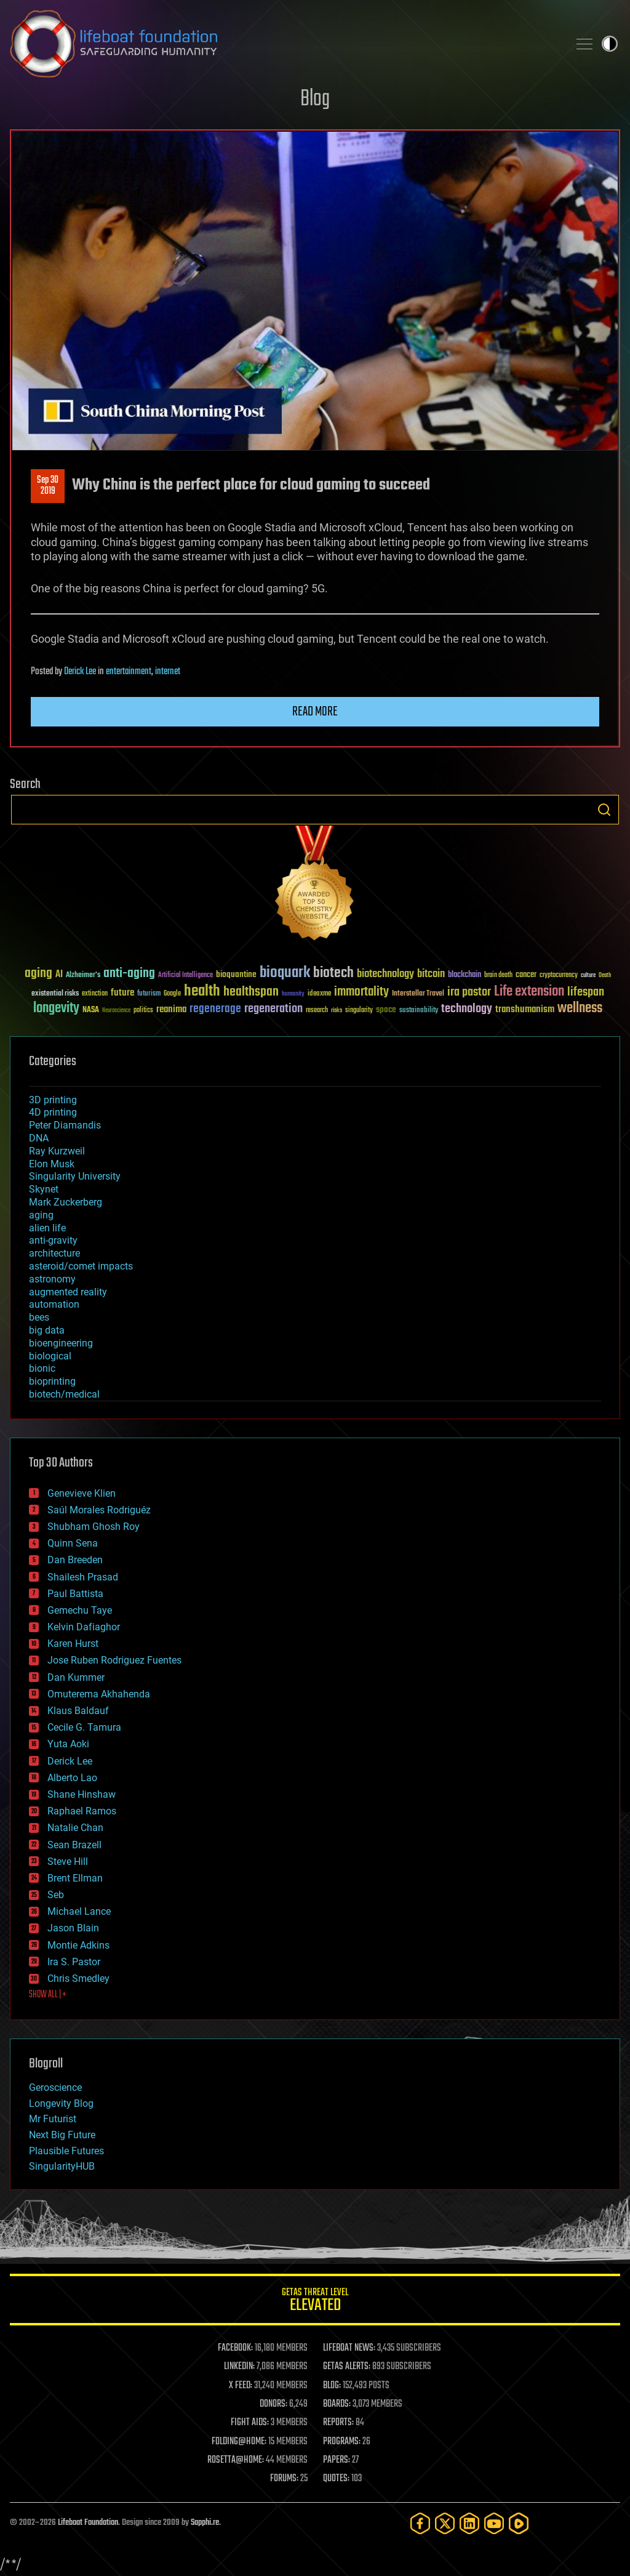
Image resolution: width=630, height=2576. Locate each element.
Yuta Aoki (68, 1744)
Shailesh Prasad (82, 1577)
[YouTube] (494, 2523)
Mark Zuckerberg (65, 1202)
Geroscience (55, 2087)
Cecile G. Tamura (84, 1727)
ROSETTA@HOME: (235, 2460)
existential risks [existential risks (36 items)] (55, 994)
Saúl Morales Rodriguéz (99, 1510)
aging (41, 1215)
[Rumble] (518, 2523)
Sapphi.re (205, 2523)
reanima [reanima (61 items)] (171, 1009)
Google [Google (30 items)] (172, 994)
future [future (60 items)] (122, 993)
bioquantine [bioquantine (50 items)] (236, 974)
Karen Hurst (72, 1643)
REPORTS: (338, 2423)
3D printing (53, 1100)
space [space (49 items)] (386, 1009)
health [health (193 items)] (202, 991)
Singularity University (75, 1176)
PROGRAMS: (342, 2442)
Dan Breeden (75, 1560)
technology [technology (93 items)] (466, 1009)
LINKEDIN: (239, 2367)
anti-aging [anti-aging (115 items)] (129, 973)
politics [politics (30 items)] (143, 1011)
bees (39, 1317)
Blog (315, 99)
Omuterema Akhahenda (98, 1694)
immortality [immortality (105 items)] (361, 991)
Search (604, 809)
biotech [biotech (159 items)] (333, 973)
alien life (47, 1228)
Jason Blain (73, 1928)
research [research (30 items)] (317, 1011)
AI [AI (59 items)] (59, 975)
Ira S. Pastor (73, 1962)
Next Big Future (62, 2135)
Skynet (43, 1189)
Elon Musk (51, 1164)
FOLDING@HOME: (239, 2442)
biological (50, 1356)
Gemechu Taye (79, 1610)
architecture (54, 1253)
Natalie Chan (75, 1827)
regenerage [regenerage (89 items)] (215, 1009)
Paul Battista (75, 1594)
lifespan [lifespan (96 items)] (585, 992)
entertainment (128, 672)
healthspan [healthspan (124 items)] (251, 992)
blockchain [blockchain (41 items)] (464, 975)
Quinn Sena (72, 1543)
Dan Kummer (76, 1677)
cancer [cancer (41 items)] (526, 975)
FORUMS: (284, 2479)
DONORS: (273, 2404)
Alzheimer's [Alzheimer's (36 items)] (83, 975)
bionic (42, 1368)
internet (167, 672)
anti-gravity (53, 1240)
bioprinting (52, 1381)
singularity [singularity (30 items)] (359, 1011)
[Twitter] (445, 2523)
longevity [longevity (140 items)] (56, 1008)
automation (54, 1304)
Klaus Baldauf (78, 1711)
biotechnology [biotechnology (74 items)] (385, 974)
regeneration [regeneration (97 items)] (273, 1009)
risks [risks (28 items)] (336, 1010)
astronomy (52, 1279)
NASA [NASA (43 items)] (90, 1010)
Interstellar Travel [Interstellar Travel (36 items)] (418, 994)
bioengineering (61, 1343)
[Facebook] (420, 2523)
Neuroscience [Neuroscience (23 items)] (116, 1011)
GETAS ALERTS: (346, 2367)
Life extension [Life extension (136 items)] (529, 992)
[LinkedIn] (469, 2523)
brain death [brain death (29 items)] (498, 976)
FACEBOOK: (235, 2348)
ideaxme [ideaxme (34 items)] (319, 994)
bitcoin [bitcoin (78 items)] (431, 974)
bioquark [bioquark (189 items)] (285, 973)
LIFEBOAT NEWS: (349, 2348)
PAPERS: (336, 2460)
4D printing (53, 1112)
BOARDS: (337, 2404)
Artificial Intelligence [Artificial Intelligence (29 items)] (185, 976)
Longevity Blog (61, 2103)
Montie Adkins (78, 1945)
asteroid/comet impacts (81, 1266)
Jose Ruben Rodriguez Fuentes (114, 1660)
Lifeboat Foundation (88, 2523)
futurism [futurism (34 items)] (149, 994)
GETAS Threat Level (315, 2302)
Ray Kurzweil (57, 1151)
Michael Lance (79, 1911)
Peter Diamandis (65, 1125)
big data (47, 1330)
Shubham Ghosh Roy (93, 1526)
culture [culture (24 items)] (588, 975)
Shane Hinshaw (81, 1794)
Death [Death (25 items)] (605, 975)
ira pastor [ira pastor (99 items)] (469, 992)
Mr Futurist (52, 2119)
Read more (315, 711)
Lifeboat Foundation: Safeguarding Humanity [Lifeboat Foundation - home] (284, 44)
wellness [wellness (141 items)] (579, 1008)
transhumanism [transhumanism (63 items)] (524, 1009)
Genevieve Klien (81, 1493)
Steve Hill (67, 1861)
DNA (39, 1138)
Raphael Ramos (81, 1811)
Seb (55, 1895)
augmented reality (68, 1292)
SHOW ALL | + (47, 1995)
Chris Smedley (78, 1978)
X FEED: (240, 2386)
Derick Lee (80, 672)
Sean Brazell (74, 1845)
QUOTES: (336, 2479)
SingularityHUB (62, 2166)
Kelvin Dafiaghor (83, 1627)
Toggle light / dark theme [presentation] (610, 44)
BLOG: (332, 2386)
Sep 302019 (47, 486)
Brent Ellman (75, 1878)
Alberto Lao (72, 1778)
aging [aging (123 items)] (38, 973)
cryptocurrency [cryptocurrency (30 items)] (559, 976)
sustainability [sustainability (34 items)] (418, 1011)
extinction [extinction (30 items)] (95, 994)
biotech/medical (64, 1394)
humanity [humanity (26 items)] (293, 994)
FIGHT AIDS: (250, 2423)
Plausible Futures (66, 2151)
